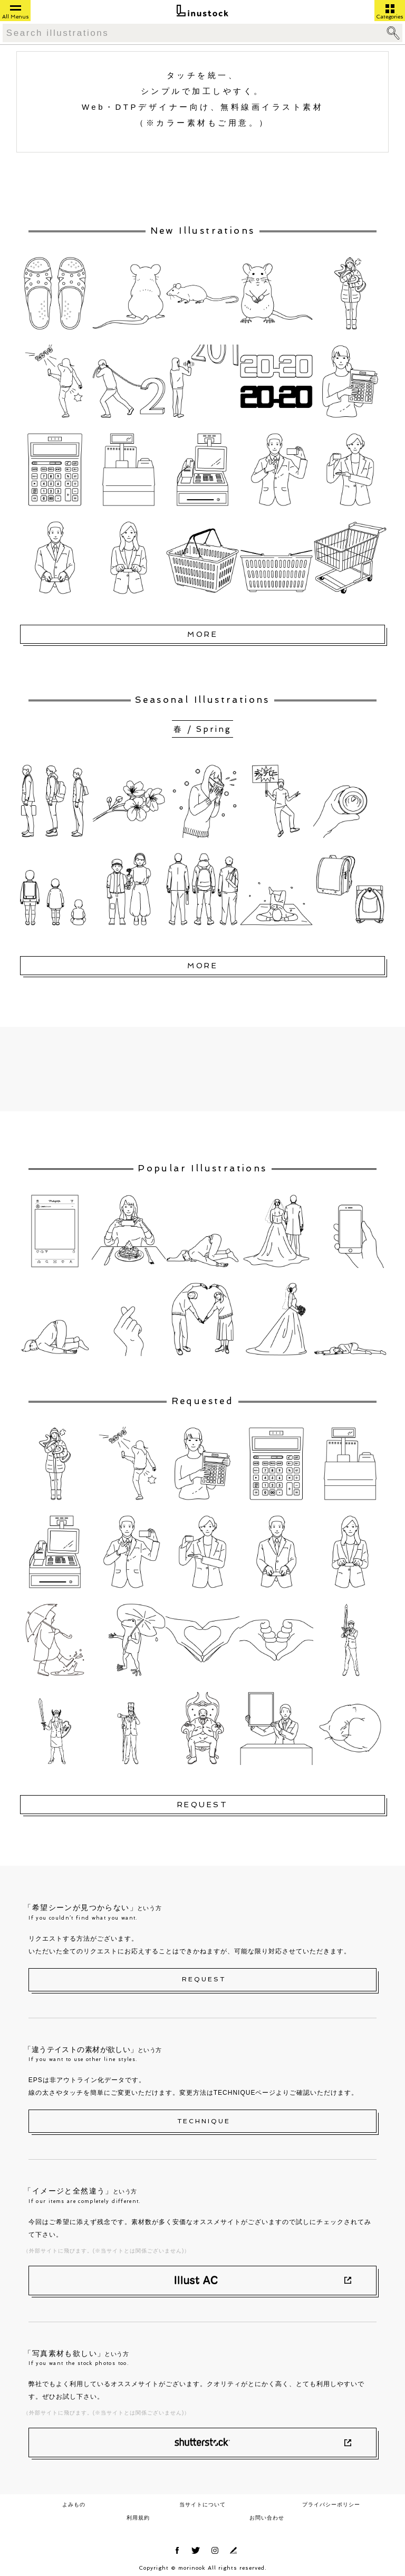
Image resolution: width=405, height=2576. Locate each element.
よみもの (73, 2504)
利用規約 (138, 2518)
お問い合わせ (266, 2518)
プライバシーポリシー (331, 2504)
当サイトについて (202, 2504)
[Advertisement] (202, 1069)
